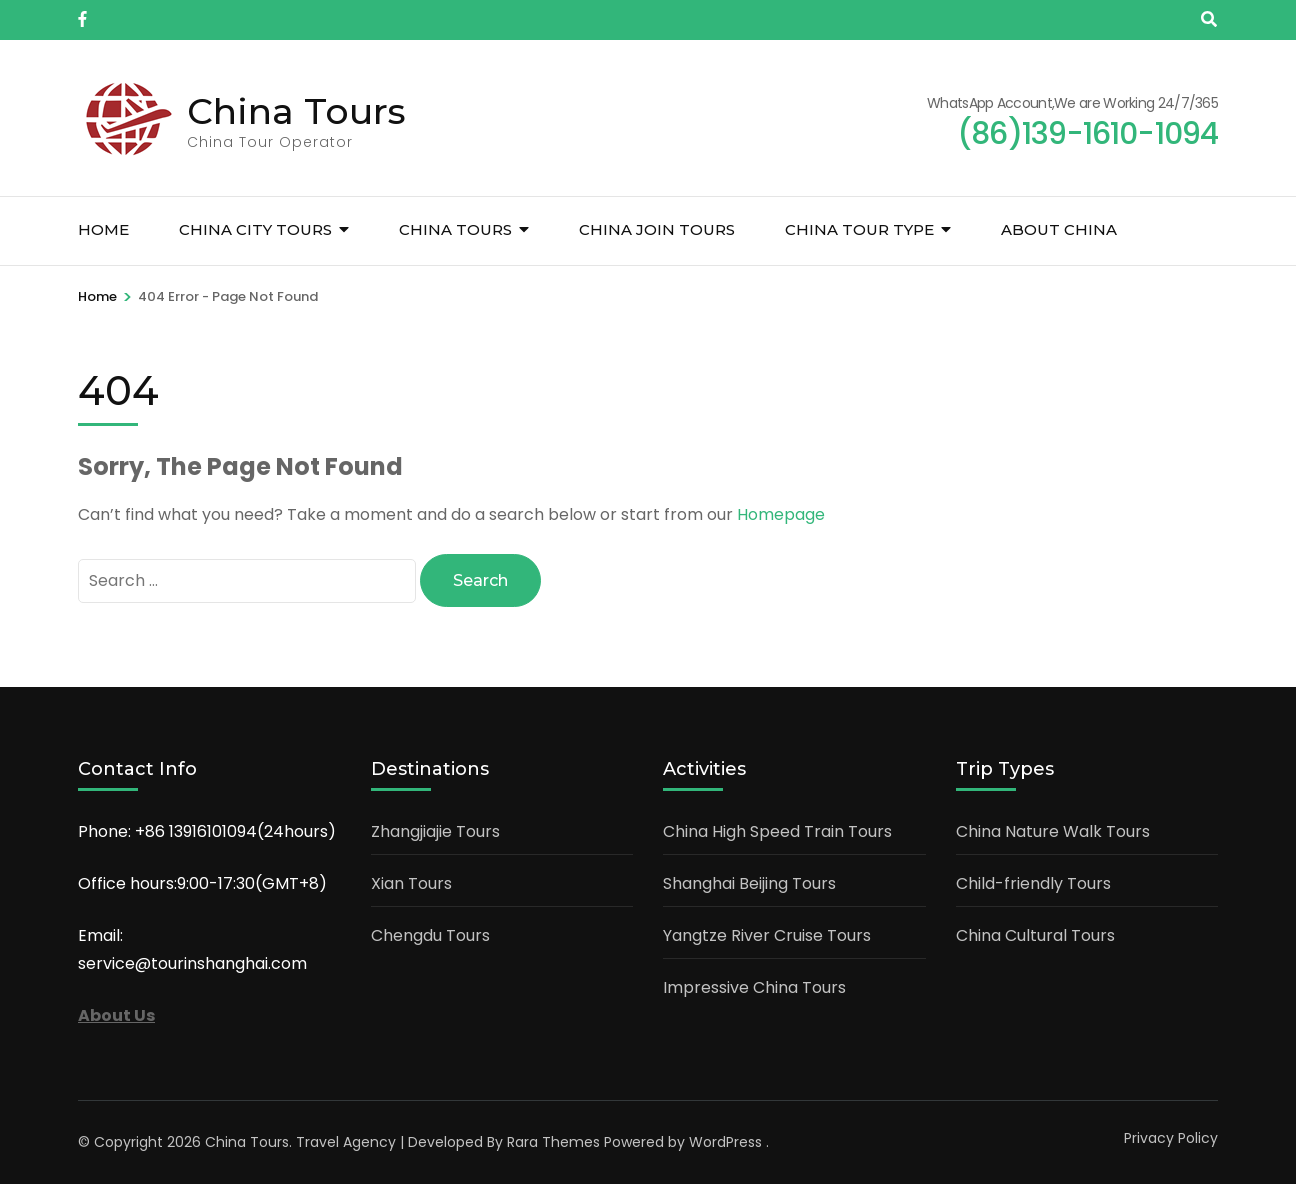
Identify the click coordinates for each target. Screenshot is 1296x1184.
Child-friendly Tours (1033, 882)
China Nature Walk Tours (1053, 830)
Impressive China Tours (754, 986)
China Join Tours (657, 229)
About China (1059, 229)
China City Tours (255, 229)
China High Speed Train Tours (777, 830)
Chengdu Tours (430, 934)
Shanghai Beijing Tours (749, 882)
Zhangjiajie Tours (435, 830)
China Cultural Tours (1035, 934)
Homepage (781, 514)
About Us (116, 1014)
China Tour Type (859, 229)
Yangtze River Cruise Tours (767, 934)
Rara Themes (553, 1141)
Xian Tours (411, 882)
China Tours (296, 111)
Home (103, 229)
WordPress (725, 1141)
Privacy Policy (1171, 1137)
